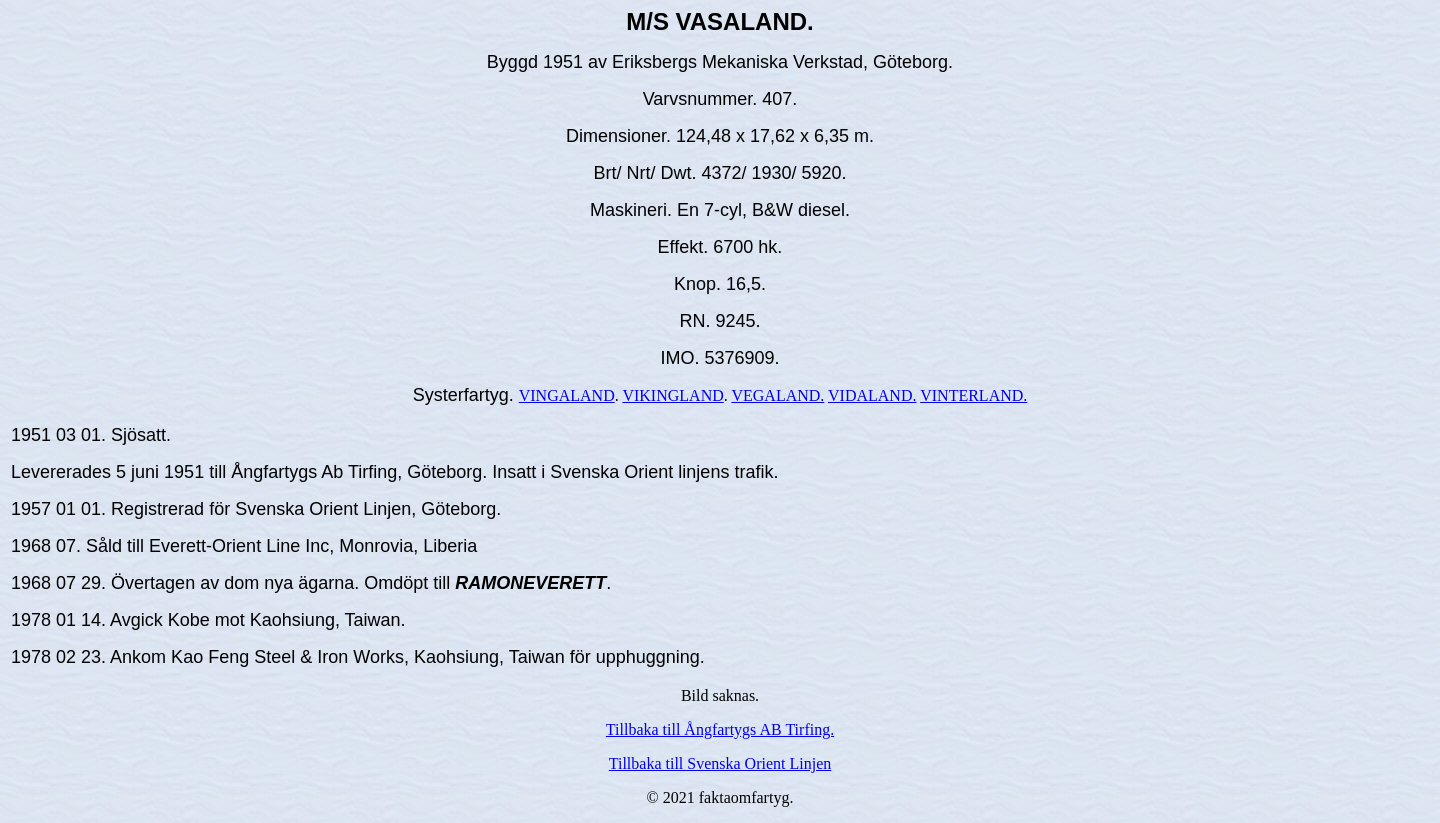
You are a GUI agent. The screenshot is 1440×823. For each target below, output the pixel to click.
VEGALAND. (777, 395)
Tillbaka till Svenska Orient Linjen (720, 763)
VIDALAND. (872, 395)
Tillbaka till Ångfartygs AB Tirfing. (720, 729)
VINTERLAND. (973, 395)
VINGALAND (567, 395)
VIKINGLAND (672, 395)
